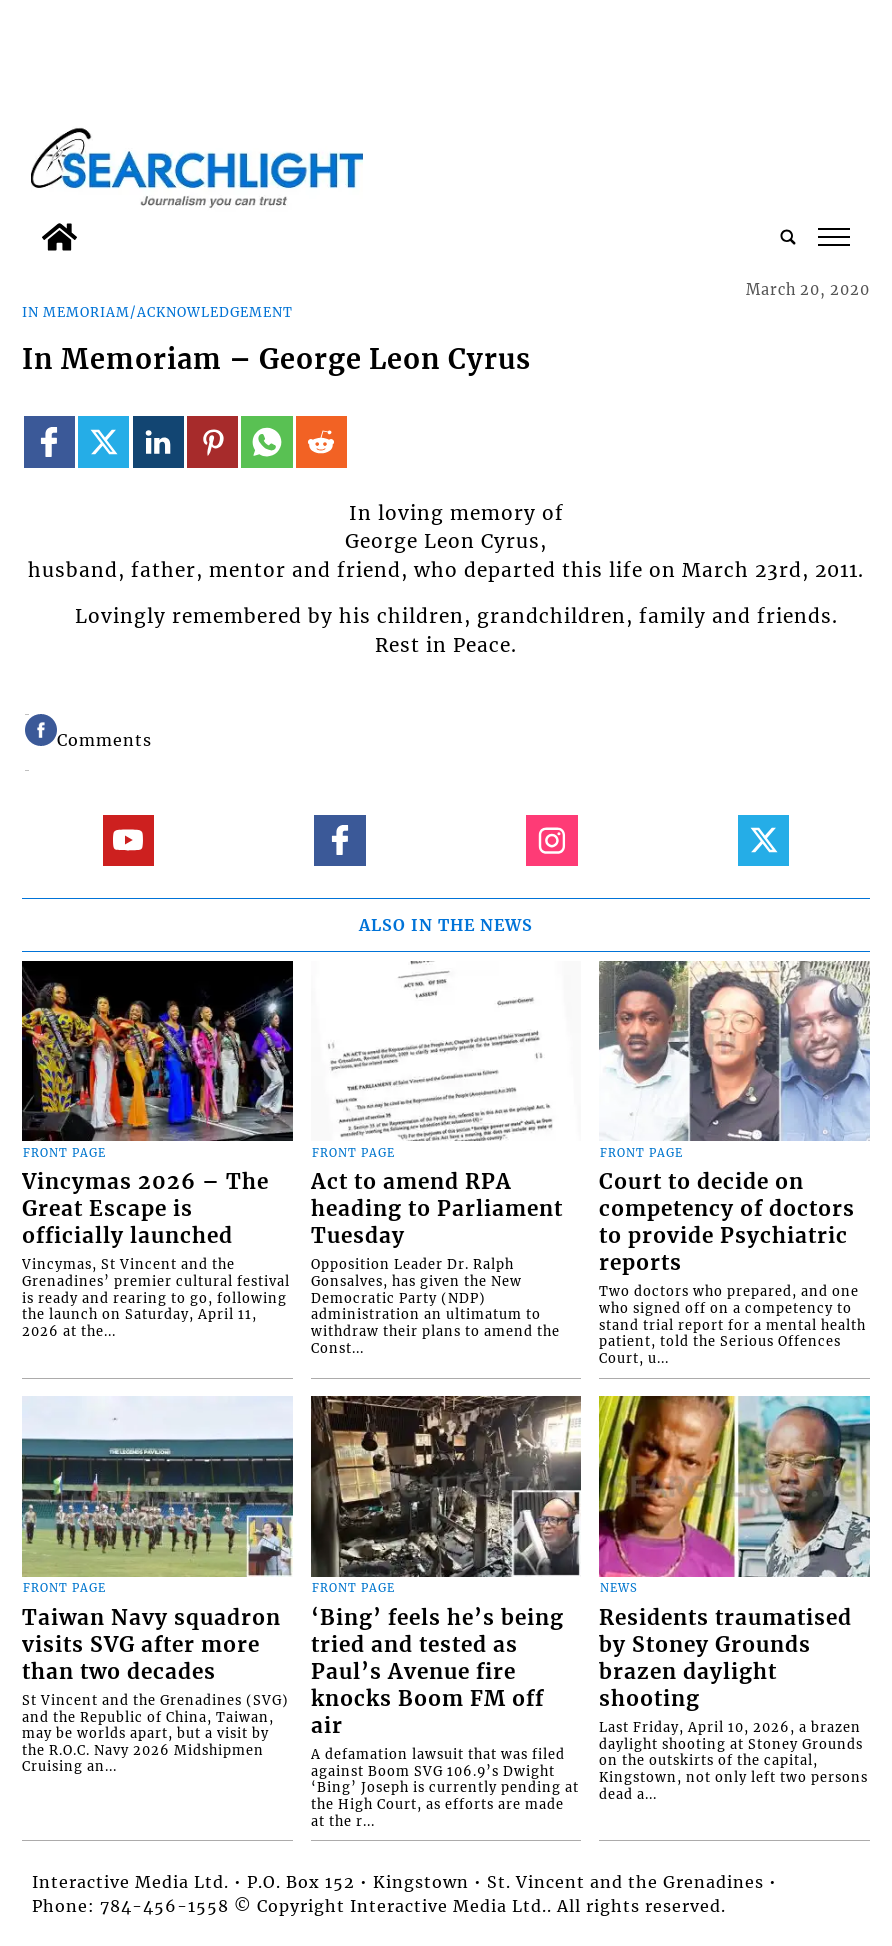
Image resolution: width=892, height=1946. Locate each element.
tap (833, 237)
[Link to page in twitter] (103, 441)
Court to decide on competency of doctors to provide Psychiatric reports (727, 1222)
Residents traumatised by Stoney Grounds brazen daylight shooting (725, 1658)
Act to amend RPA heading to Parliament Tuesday (437, 1209)
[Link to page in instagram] (551, 840)
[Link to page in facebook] (49, 441)
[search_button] (788, 237)
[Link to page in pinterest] (212, 441)
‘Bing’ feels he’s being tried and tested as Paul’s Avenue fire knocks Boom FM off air (437, 1672)
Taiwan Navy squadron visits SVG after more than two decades (151, 1645)
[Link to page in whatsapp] (266, 441)
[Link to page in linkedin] (158, 441)
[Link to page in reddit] (321, 441)
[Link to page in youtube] (128, 840)
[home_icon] (59, 237)
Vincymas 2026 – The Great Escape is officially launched (145, 1209)
